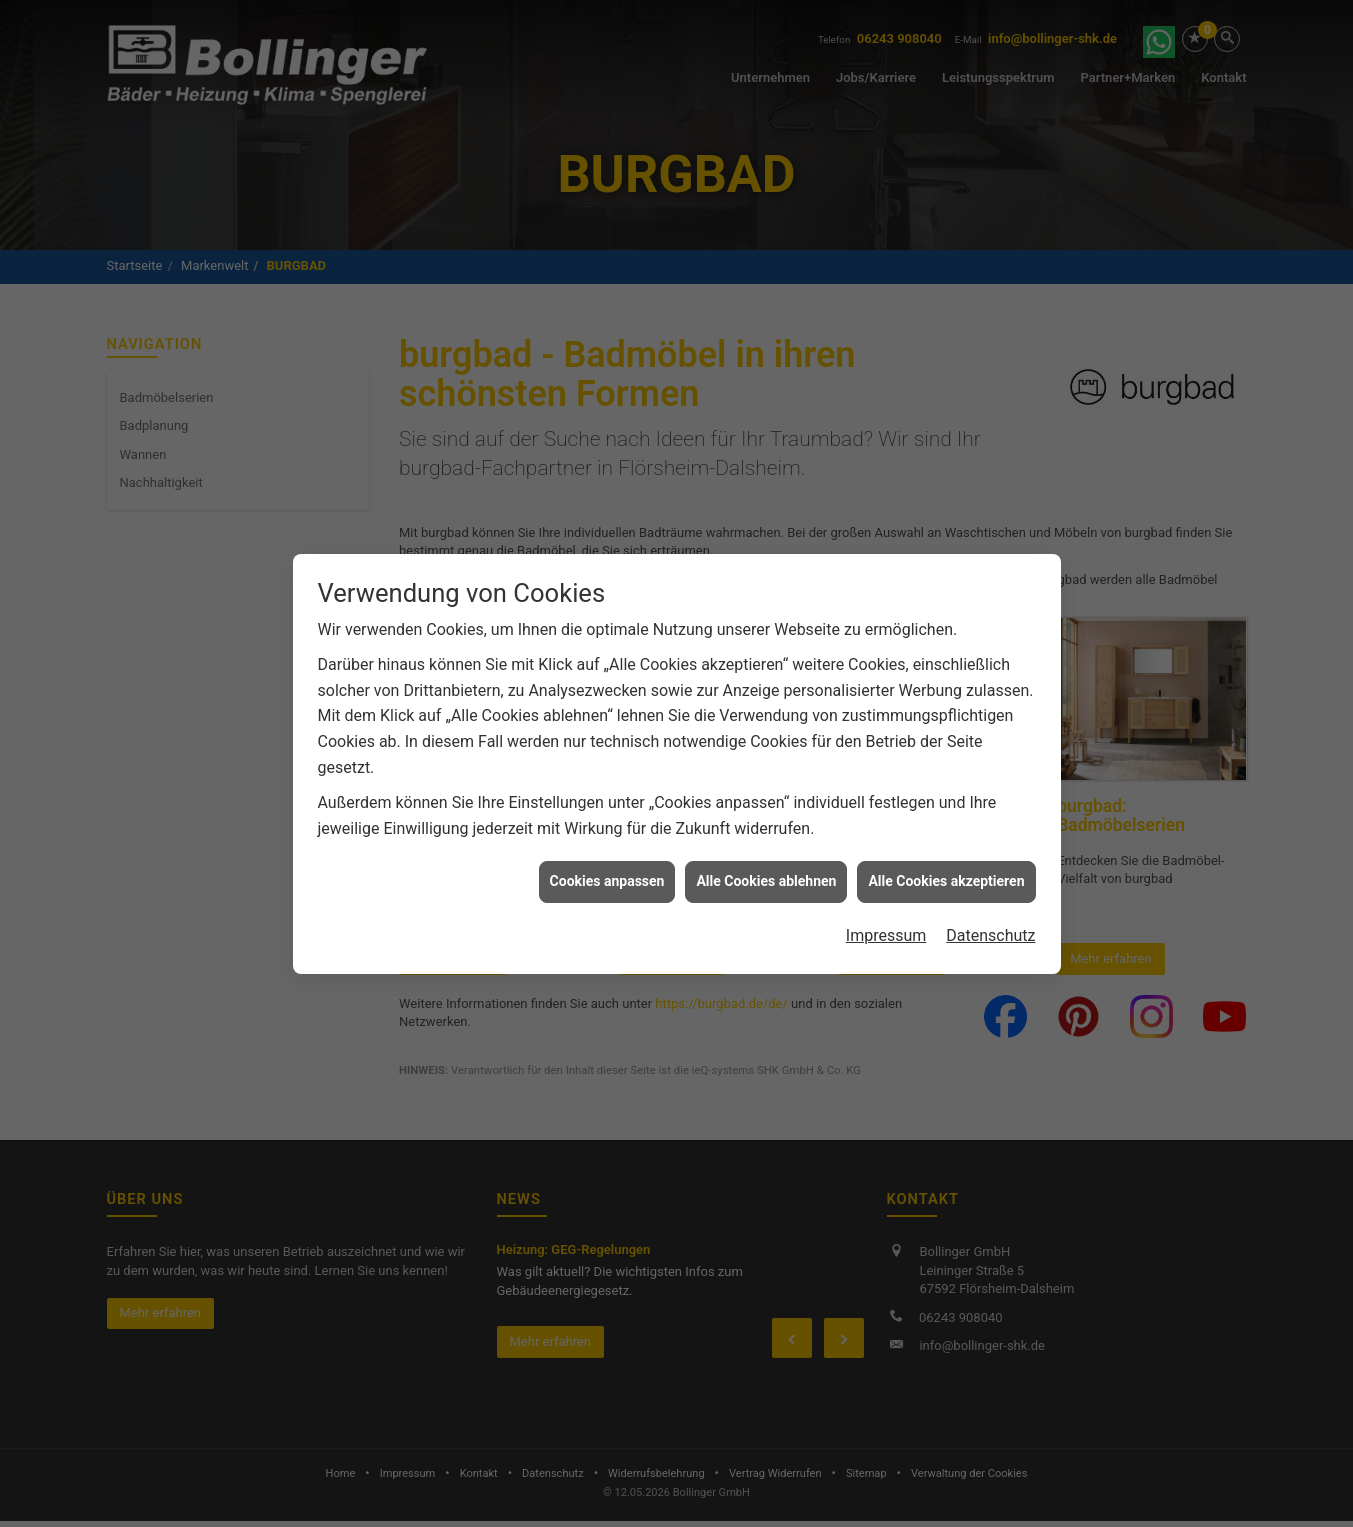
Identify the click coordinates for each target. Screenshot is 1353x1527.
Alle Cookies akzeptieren (946, 878)
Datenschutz (990, 931)
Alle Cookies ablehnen (766, 878)
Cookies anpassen (607, 878)
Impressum (886, 931)
